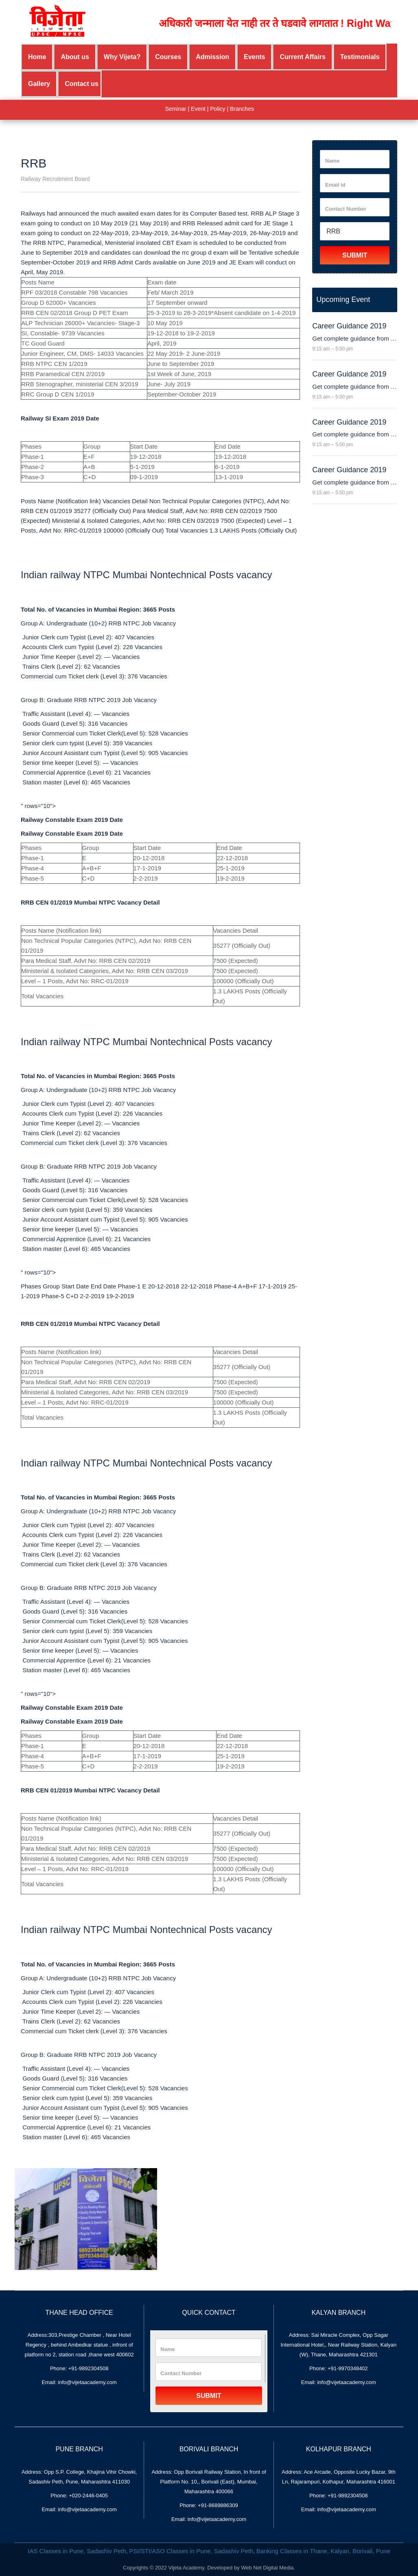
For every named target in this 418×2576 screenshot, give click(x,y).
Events (254, 56)
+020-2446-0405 (88, 2495)
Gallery (39, 83)
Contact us (81, 83)
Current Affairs (302, 56)
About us (75, 56)
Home (37, 56)
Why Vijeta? (122, 56)
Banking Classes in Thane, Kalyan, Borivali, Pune (323, 2550)
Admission (212, 56)
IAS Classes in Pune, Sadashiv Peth (77, 2550)
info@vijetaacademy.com (87, 2382)
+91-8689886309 (218, 2505)
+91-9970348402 (348, 2368)
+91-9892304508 (88, 2368)
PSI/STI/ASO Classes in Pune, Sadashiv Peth (191, 2550)
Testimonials (360, 56)
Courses (168, 56)
